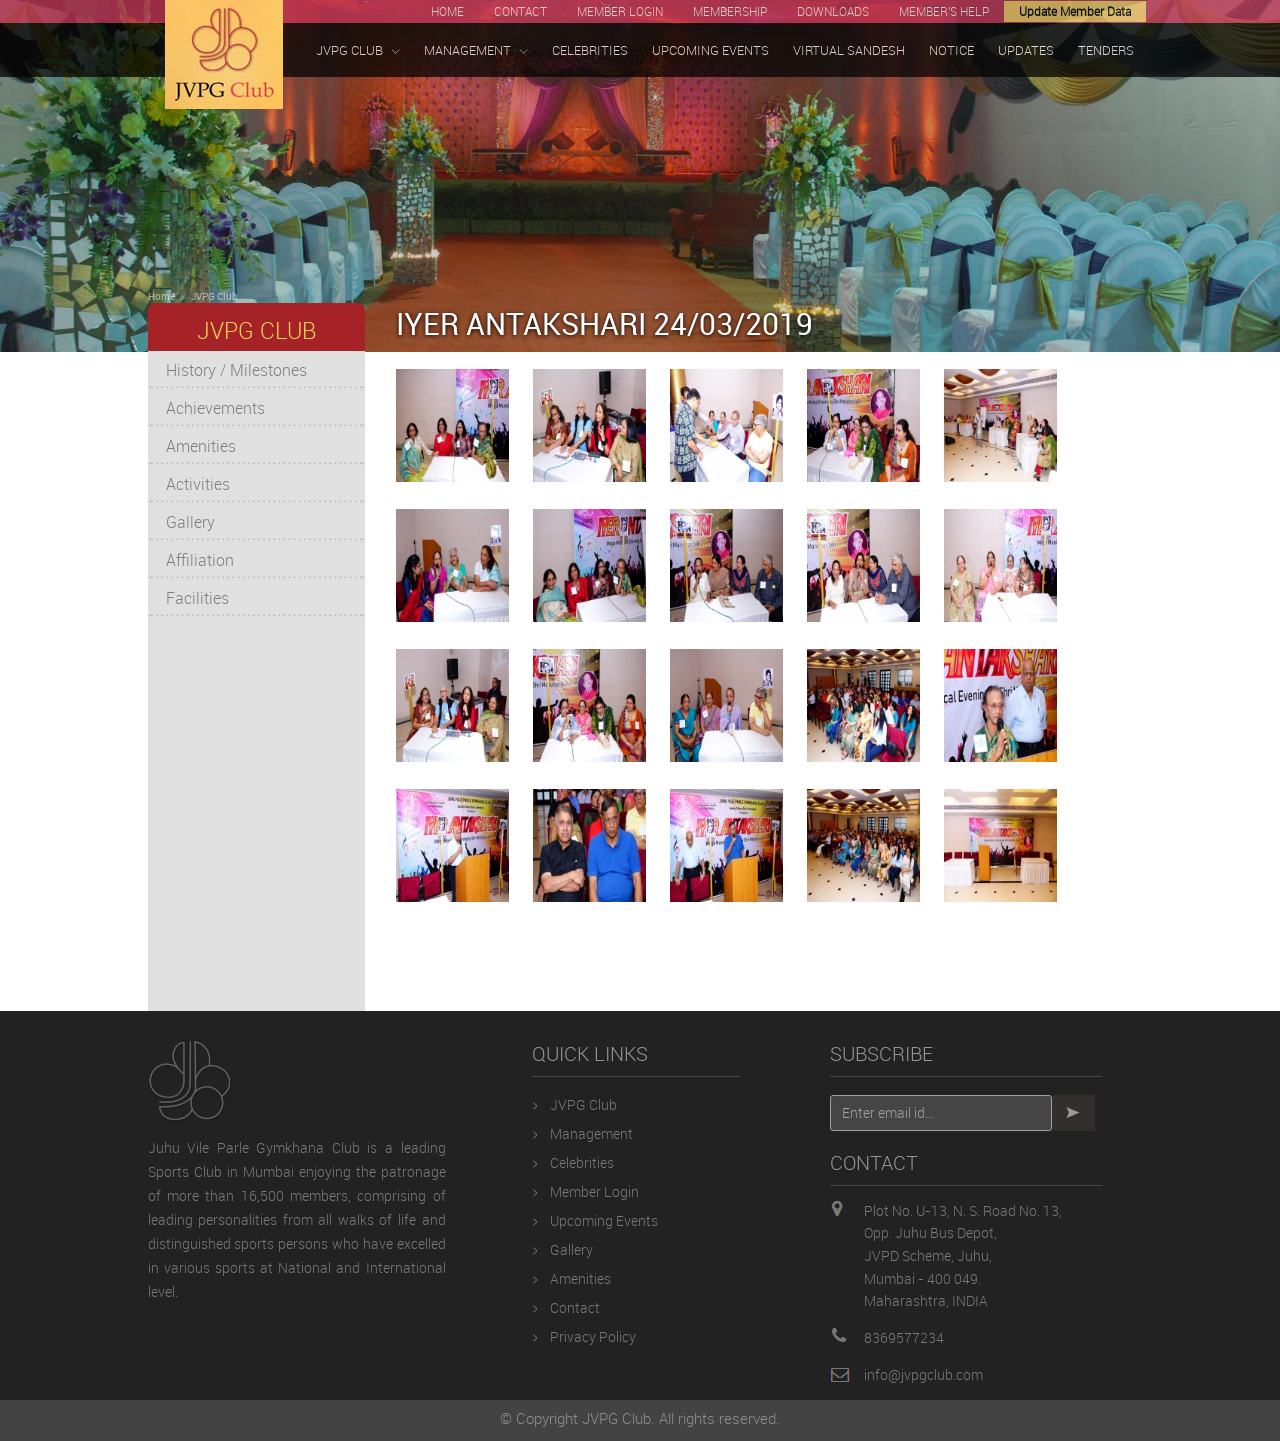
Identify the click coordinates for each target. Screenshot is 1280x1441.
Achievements (215, 408)
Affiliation (200, 560)
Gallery (190, 522)
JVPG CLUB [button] (358, 50)
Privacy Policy (593, 1336)
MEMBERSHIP (730, 11)
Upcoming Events (604, 1220)
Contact (575, 1307)
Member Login (594, 1191)
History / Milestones (236, 370)
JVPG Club (214, 296)
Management (591, 1133)
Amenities (201, 446)
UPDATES (1026, 50)
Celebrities (582, 1162)
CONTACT (520, 11)
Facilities (197, 598)
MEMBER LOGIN (620, 11)
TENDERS (1106, 50)
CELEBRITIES (590, 50)
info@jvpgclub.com (923, 1374)
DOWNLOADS (833, 11)
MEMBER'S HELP (944, 11)
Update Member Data (1075, 11)
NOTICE (951, 50)
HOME (447, 11)
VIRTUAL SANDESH (849, 50)
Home (161, 296)
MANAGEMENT (476, 50)
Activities (198, 484)
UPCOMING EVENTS (710, 50)
